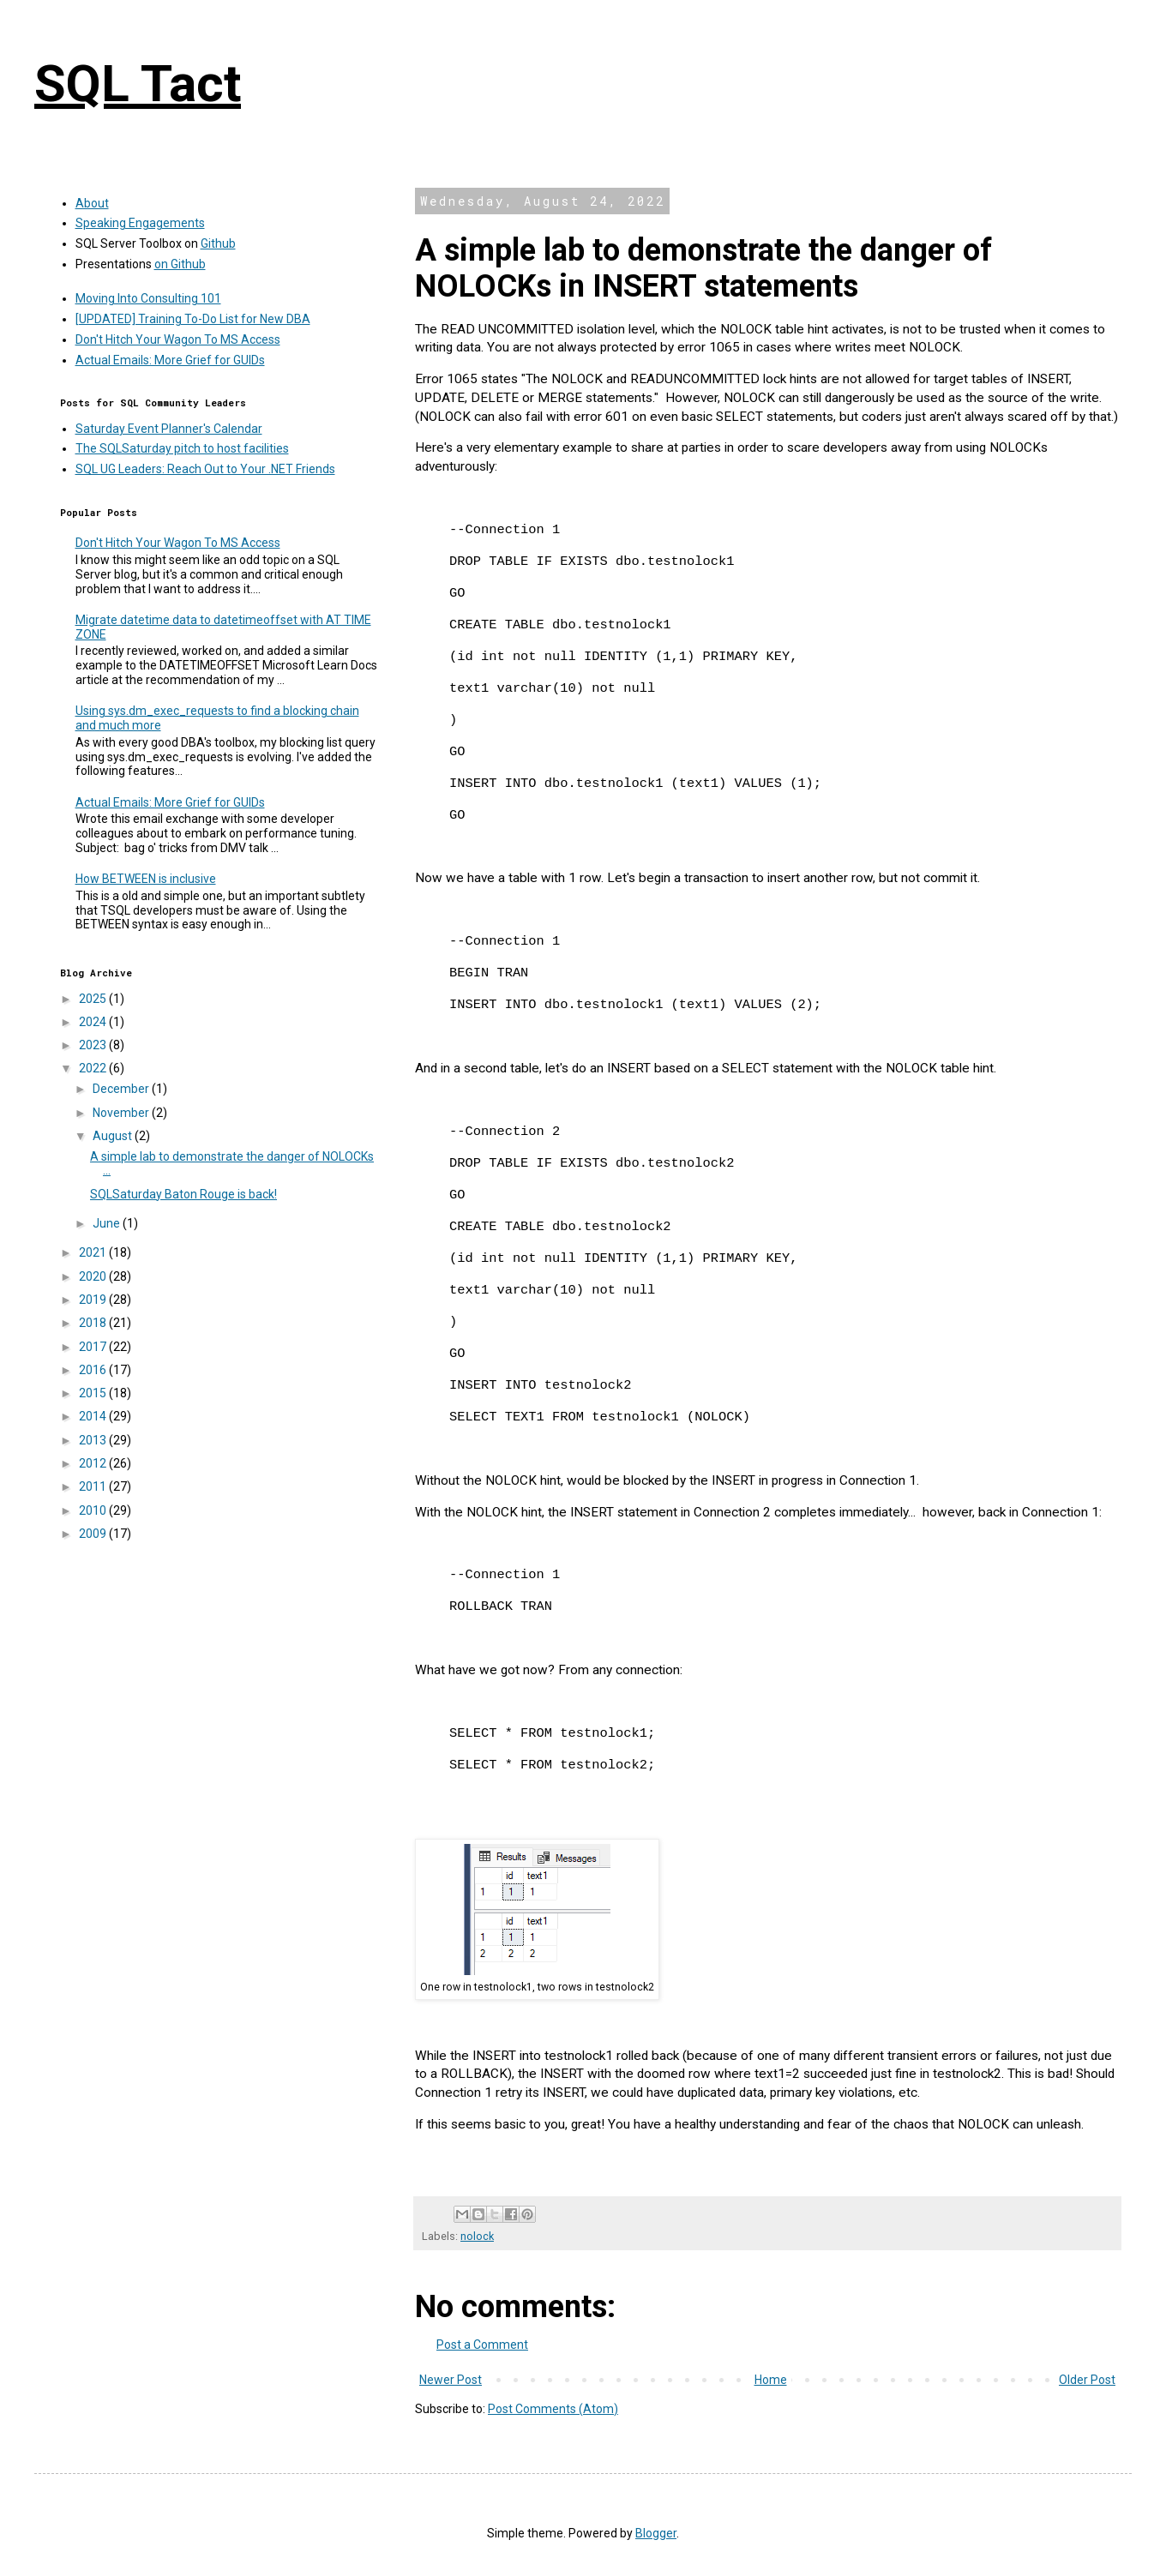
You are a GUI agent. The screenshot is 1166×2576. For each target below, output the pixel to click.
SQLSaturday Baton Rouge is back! (183, 1194)
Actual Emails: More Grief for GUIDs (170, 360)
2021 (94, 1252)
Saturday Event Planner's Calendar (168, 428)
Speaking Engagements (140, 223)
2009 (94, 1533)
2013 (94, 1440)
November (122, 1113)
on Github (180, 264)
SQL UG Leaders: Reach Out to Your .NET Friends (205, 469)
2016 (94, 1370)
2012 (94, 1463)
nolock (477, 2236)
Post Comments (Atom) (553, 2409)
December (122, 1089)
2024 (94, 1022)
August (114, 1136)
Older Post (1087, 2380)
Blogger (655, 2533)
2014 (94, 1416)
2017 (94, 1347)
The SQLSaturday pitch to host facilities (182, 448)
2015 (94, 1393)
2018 (94, 1323)
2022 (94, 1068)
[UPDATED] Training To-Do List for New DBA (192, 319)
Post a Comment (482, 2344)
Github (218, 243)
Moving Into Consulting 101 (148, 298)
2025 (94, 999)
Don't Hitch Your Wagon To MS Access (177, 339)
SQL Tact (137, 83)
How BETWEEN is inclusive (145, 879)
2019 (94, 1299)
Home (770, 2380)
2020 (94, 1276)
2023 (94, 1045)
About (92, 203)
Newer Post (450, 2380)
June (108, 1223)
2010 (94, 1510)
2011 (94, 1486)
